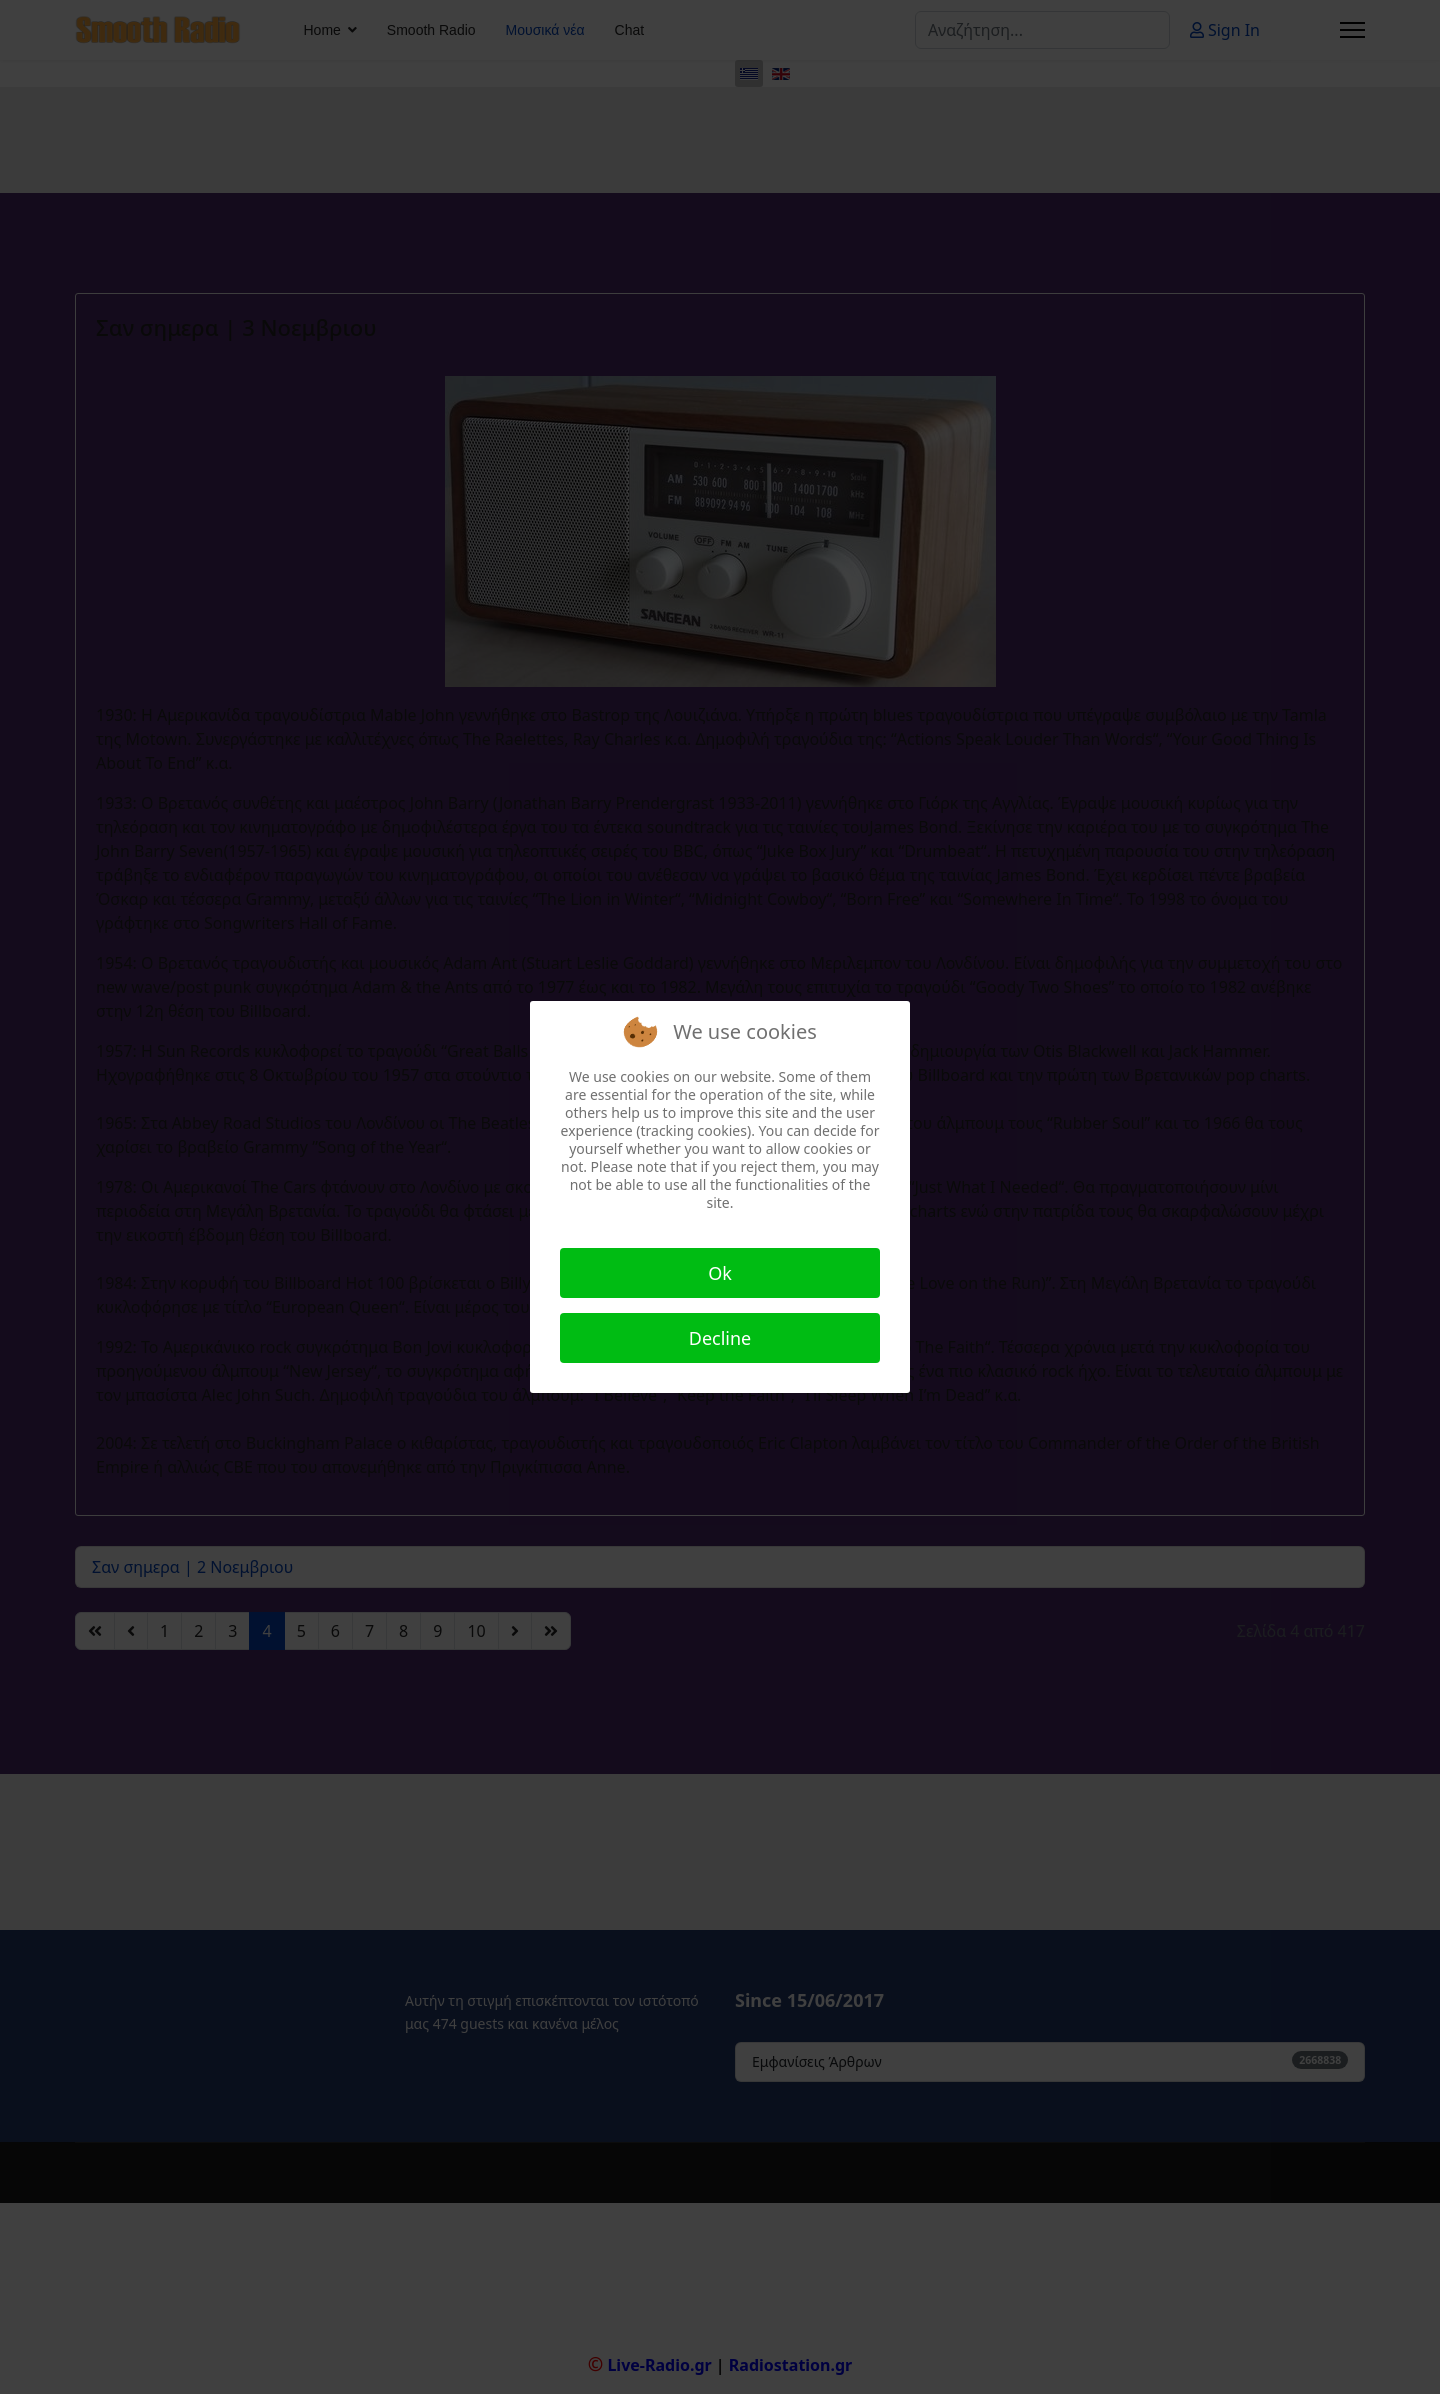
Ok (720, 1273)
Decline (720, 1338)
